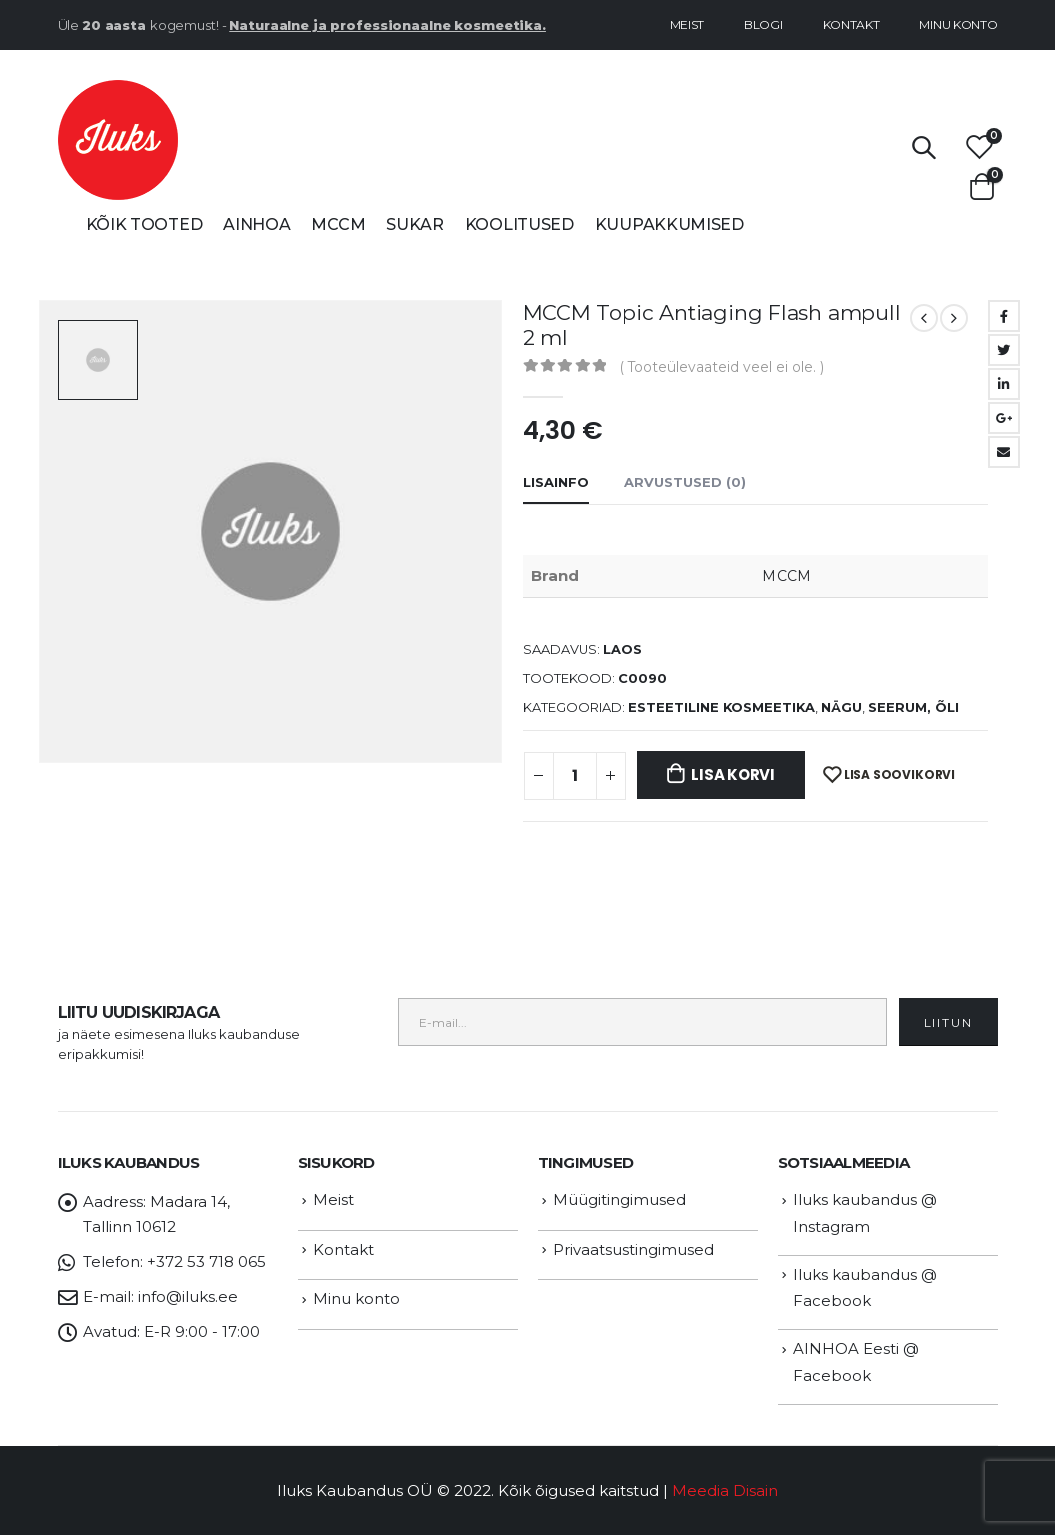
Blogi (763, 24)
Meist (687, 24)
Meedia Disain (725, 1490)
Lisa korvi (733, 774)
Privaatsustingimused (633, 1249)
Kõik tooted (144, 224)
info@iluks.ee (188, 1296)
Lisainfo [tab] (556, 482)
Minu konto (958, 24)
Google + (1004, 418)
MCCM (338, 224)
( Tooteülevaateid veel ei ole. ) (722, 367)
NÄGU (841, 707)
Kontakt (851, 24)
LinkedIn (1004, 384)
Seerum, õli (913, 707)
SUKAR (415, 224)
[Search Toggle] (923, 147)
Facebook (1004, 316)
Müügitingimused (619, 1199)
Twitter (1004, 350)
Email (1004, 452)
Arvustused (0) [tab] (685, 482)
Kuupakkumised (669, 224)
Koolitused (519, 224)
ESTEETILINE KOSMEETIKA (721, 707)
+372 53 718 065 (206, 1261)
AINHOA (256, 224)
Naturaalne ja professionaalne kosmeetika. (387, 25)
